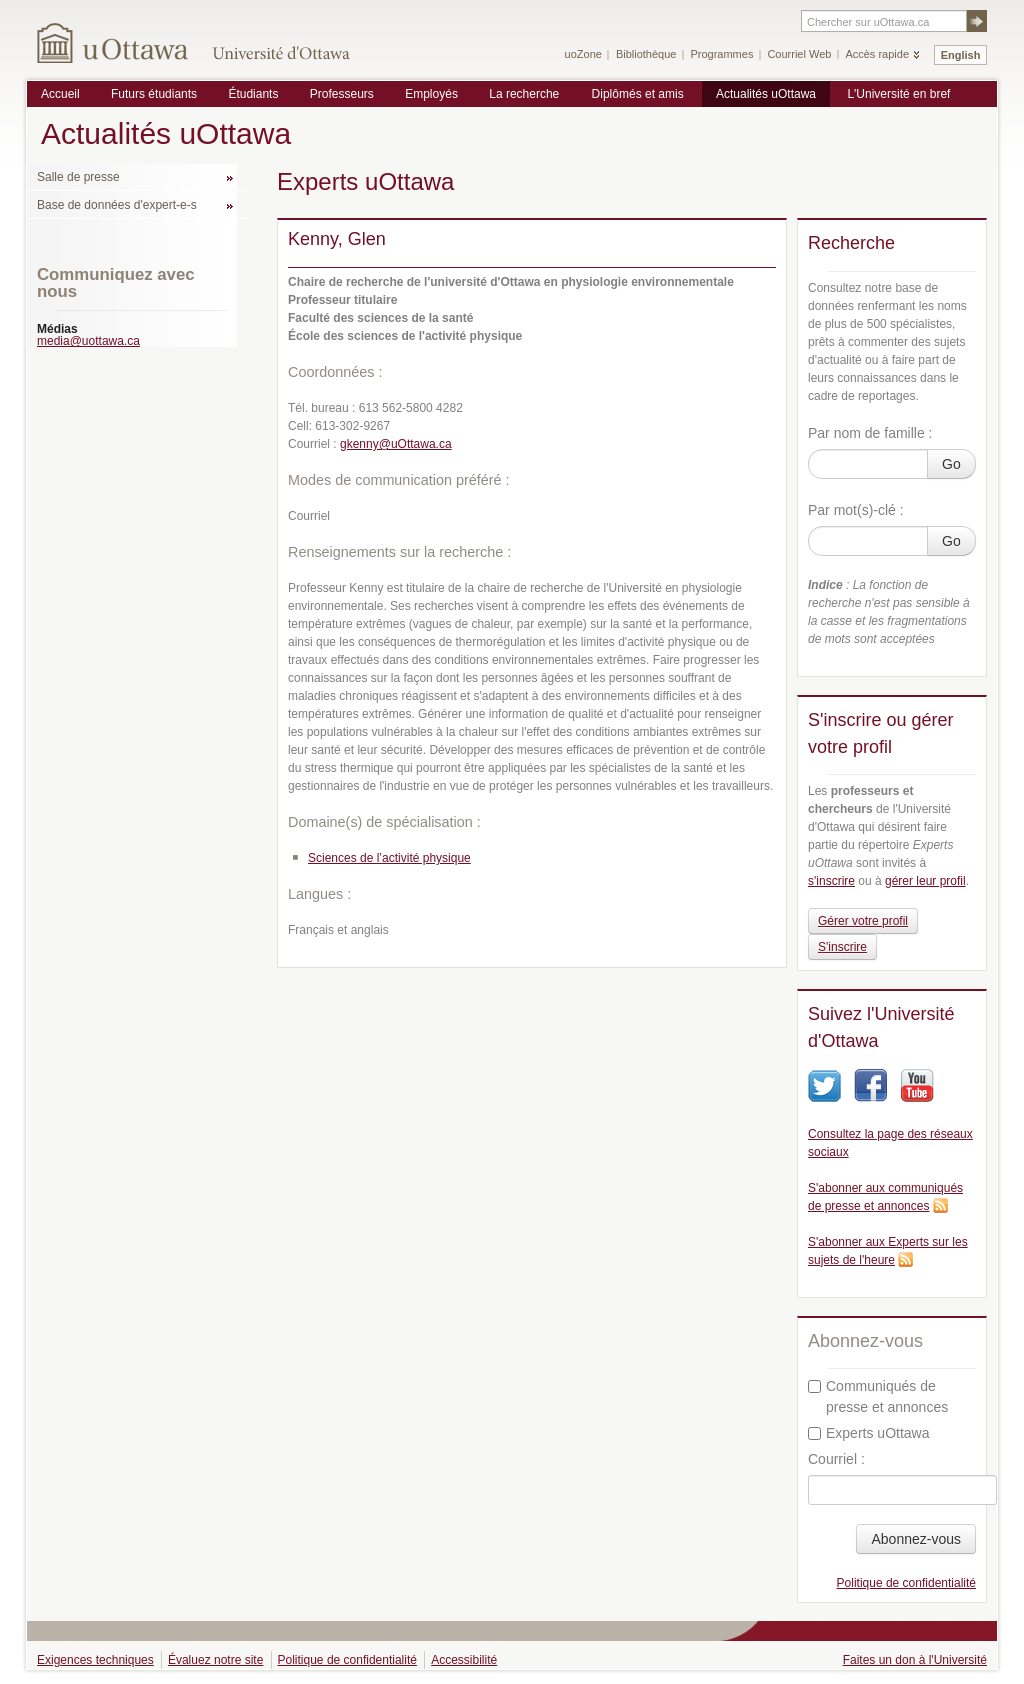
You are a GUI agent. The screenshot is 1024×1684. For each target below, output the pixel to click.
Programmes (721, 54)
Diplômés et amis (638, 94)
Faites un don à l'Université (915, 1660)
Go (951, 464)
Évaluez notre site (215, 1660)
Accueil (60, 94)
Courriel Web (799, 54)
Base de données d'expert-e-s (117, 205)
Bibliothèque (646, 54)
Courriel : (836, 1459)
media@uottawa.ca (88, 341)
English (961, 55)
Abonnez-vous (916, 1539)
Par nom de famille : (870, 433)
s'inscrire (831, 881)
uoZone (583, 54)
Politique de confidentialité (906, 1583)
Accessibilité (464, 1660)
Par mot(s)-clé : (856, 510)
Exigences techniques (95, 1660)
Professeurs (342, 94)
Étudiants (253, 94)
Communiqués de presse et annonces (878, 1396)
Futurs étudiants (154, 94)
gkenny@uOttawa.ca (396, 444)
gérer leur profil (925, 881)
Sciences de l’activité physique (389, 858)
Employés (431, 94)
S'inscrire (842, 947)
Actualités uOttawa (766, 94)
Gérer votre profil (863, 921)
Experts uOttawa (869, 1433)
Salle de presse (78, 177)
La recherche (524, 94)
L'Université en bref (898, 94)
